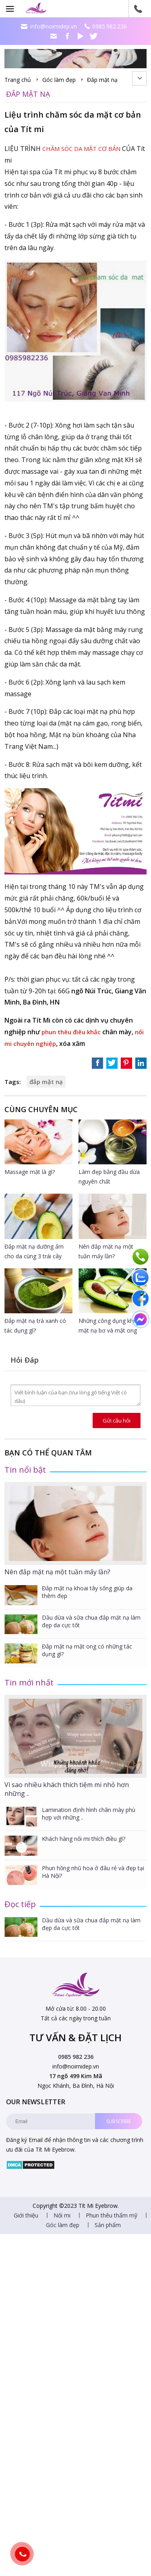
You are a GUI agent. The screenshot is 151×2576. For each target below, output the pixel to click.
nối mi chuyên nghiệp (37, 1043)
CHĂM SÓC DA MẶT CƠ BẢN (85, 148)
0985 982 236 (75, 2056)
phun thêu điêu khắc (73, 1031)
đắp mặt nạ (46, 1082)
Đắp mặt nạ (102, 80)
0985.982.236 (109, 26)
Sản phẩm (108, 2246)
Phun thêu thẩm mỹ (111, 2236)
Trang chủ (17, 80)
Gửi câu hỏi (116, 1420)
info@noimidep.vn (53, 26)
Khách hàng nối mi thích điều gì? (83, 1838)
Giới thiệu (26, 2236)
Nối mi (62, 2236)
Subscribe (118, 2121)
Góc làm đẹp (59, 80)
